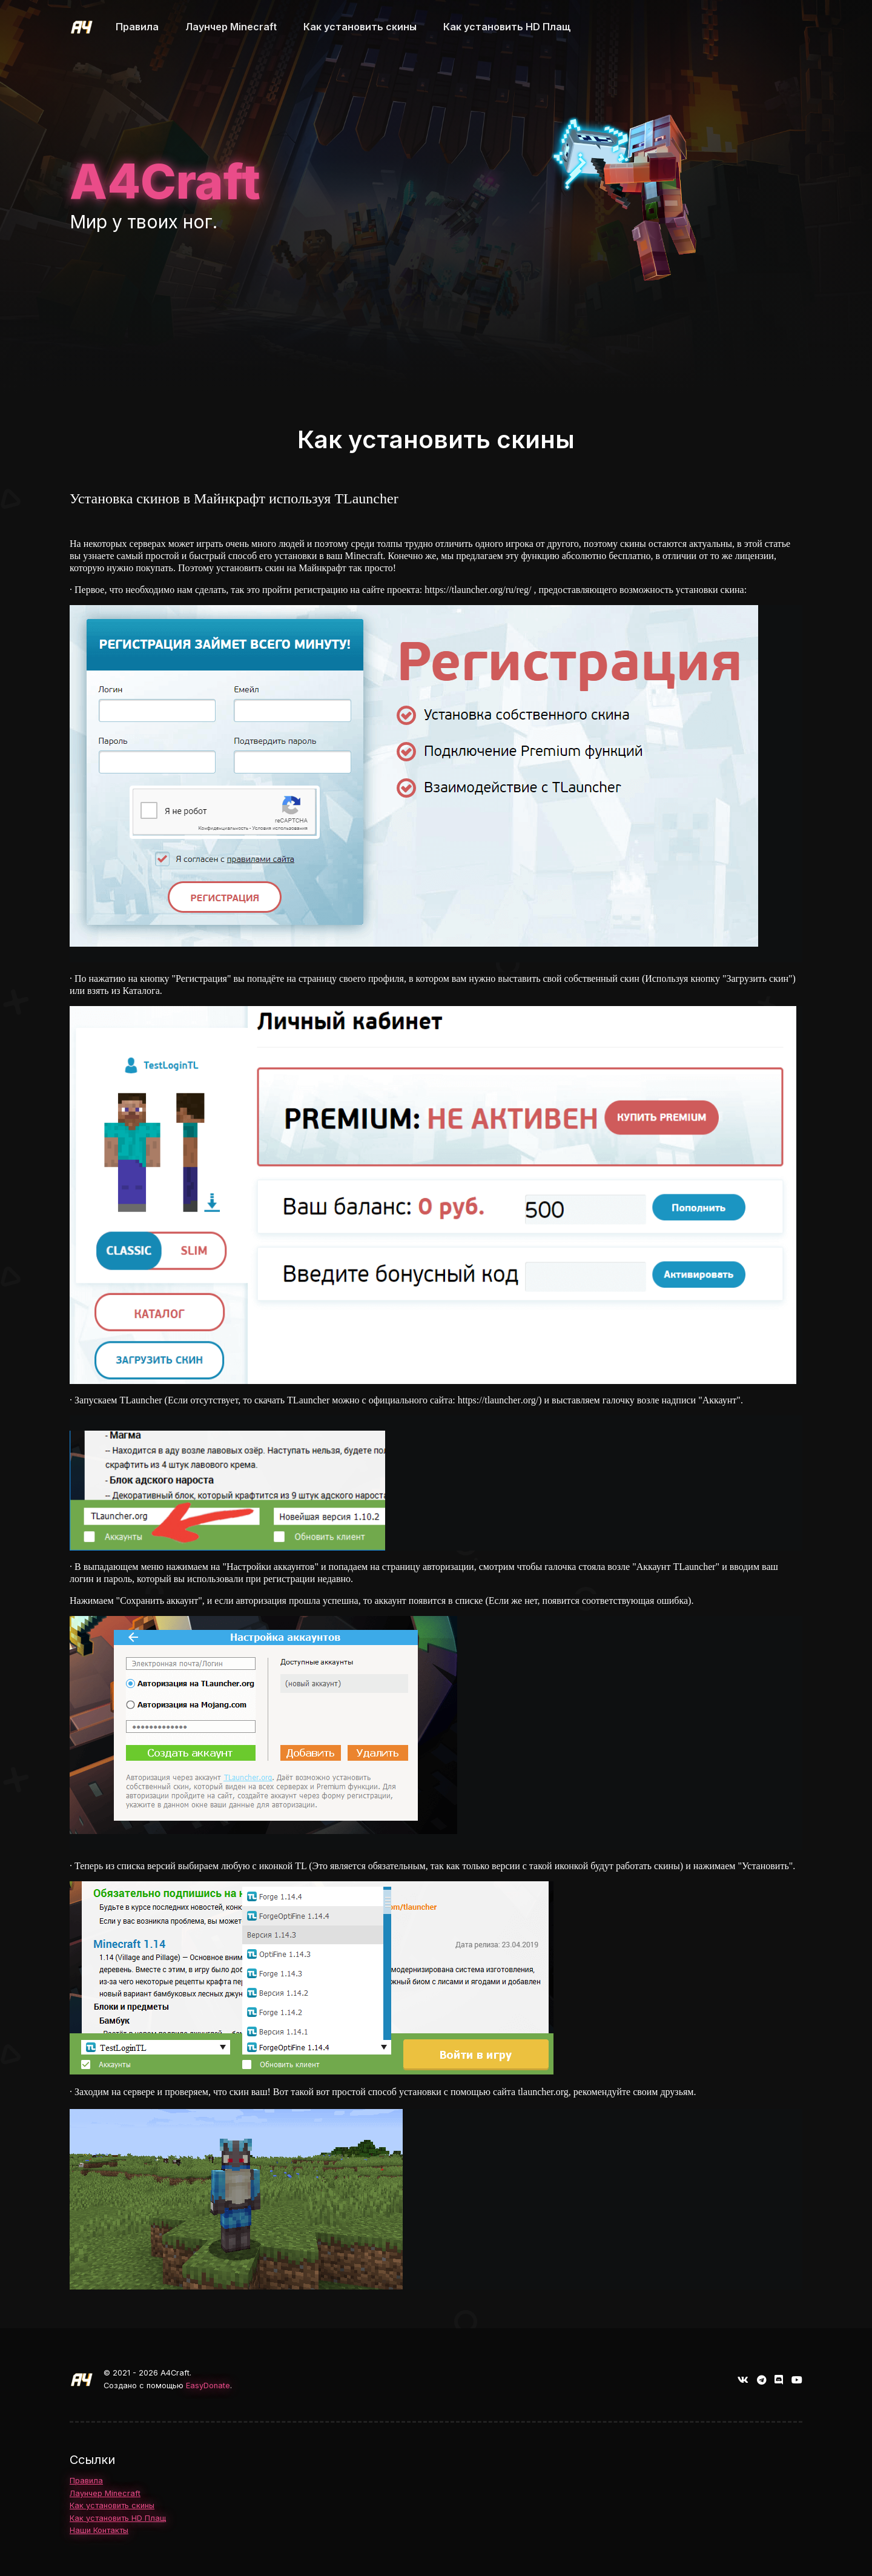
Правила (86, 2480)
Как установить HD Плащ (118, 2518)
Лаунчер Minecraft (105, 2493)
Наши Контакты (99, 2530)
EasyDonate (208, 2385)
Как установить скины (112, 2505)
